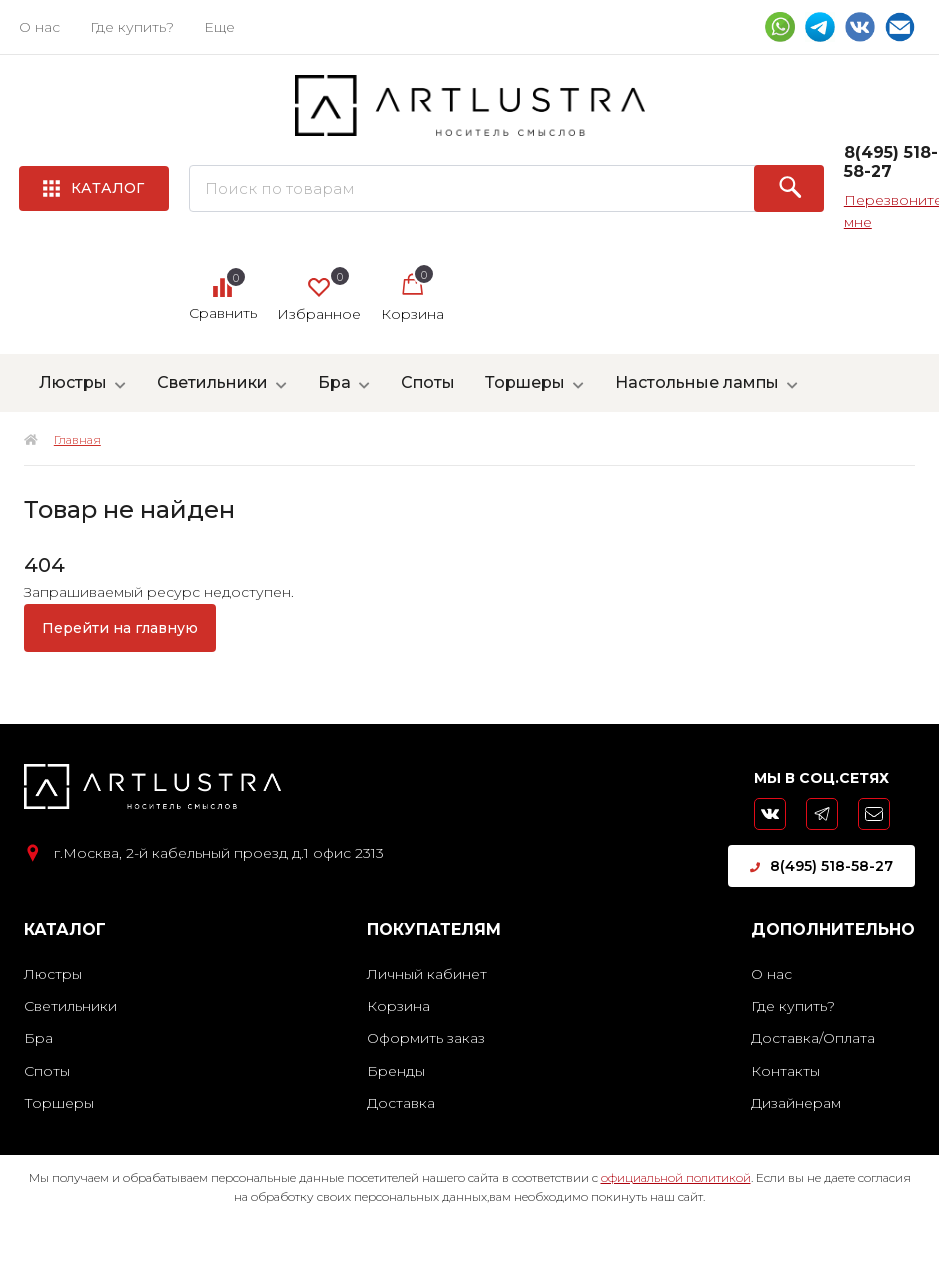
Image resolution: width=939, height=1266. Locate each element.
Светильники (212, 382)
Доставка (401, 1103)
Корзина (398, 1006)
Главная (77, 439)
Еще (219, 27)
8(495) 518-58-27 (821, 866)
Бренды (396, 1071)
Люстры (73, 382)
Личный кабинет (427, 974)
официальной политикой (676, 1177)
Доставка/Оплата (813, 1038)
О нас (39, 27)
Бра (334, 382)
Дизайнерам (796, 1103)
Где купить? (132, 27)
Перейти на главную (120, 628)
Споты (428, 382)
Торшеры (525, 382)
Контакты (785, 1071)
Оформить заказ (426, 1038)
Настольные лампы (697, 382)
